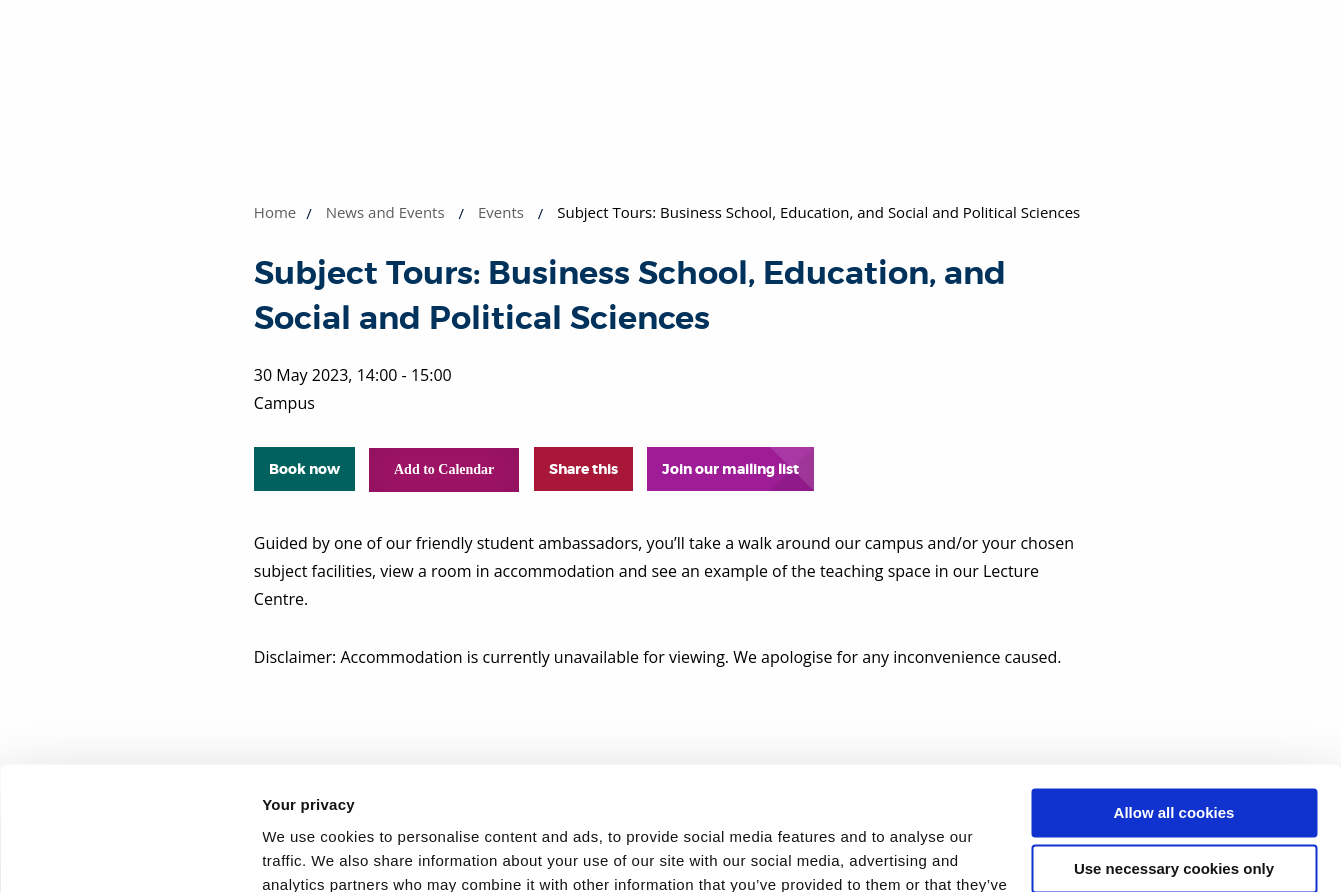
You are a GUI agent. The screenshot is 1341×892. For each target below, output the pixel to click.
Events (501, 212)
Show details (308, 852)
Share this (583, 469)
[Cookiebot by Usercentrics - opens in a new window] (129, 853)
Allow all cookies (1174, 701)
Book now (304, 469)
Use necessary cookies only (1174, 757)
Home (275, 212)
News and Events (385, 212)
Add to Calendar (444, 469)
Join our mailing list (730, 469)
